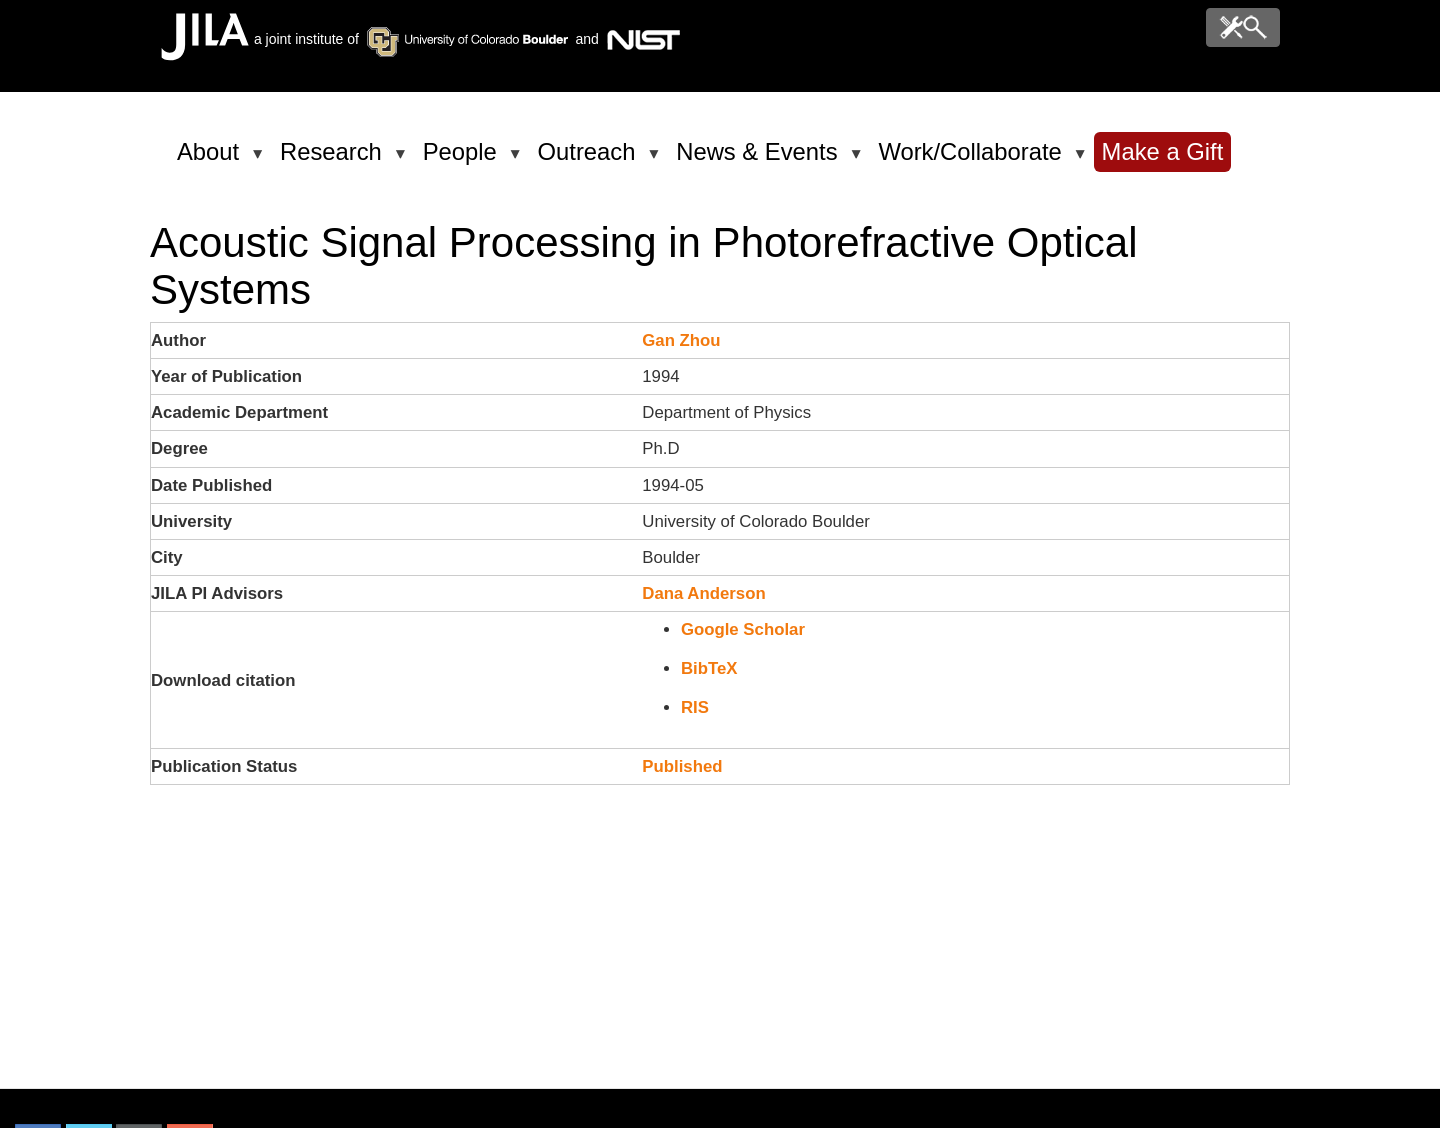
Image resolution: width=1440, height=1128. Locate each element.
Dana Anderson (703, 593)
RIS (695, 707)
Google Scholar (743, 629)
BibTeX (709, 668)
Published (682, 766)
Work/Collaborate (973, 160)
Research (334, 160)
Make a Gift (1163, 151)
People (463, 160)
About (211, 160)
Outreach (590, 160)
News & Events (760, 160)
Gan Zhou (681, 340)
